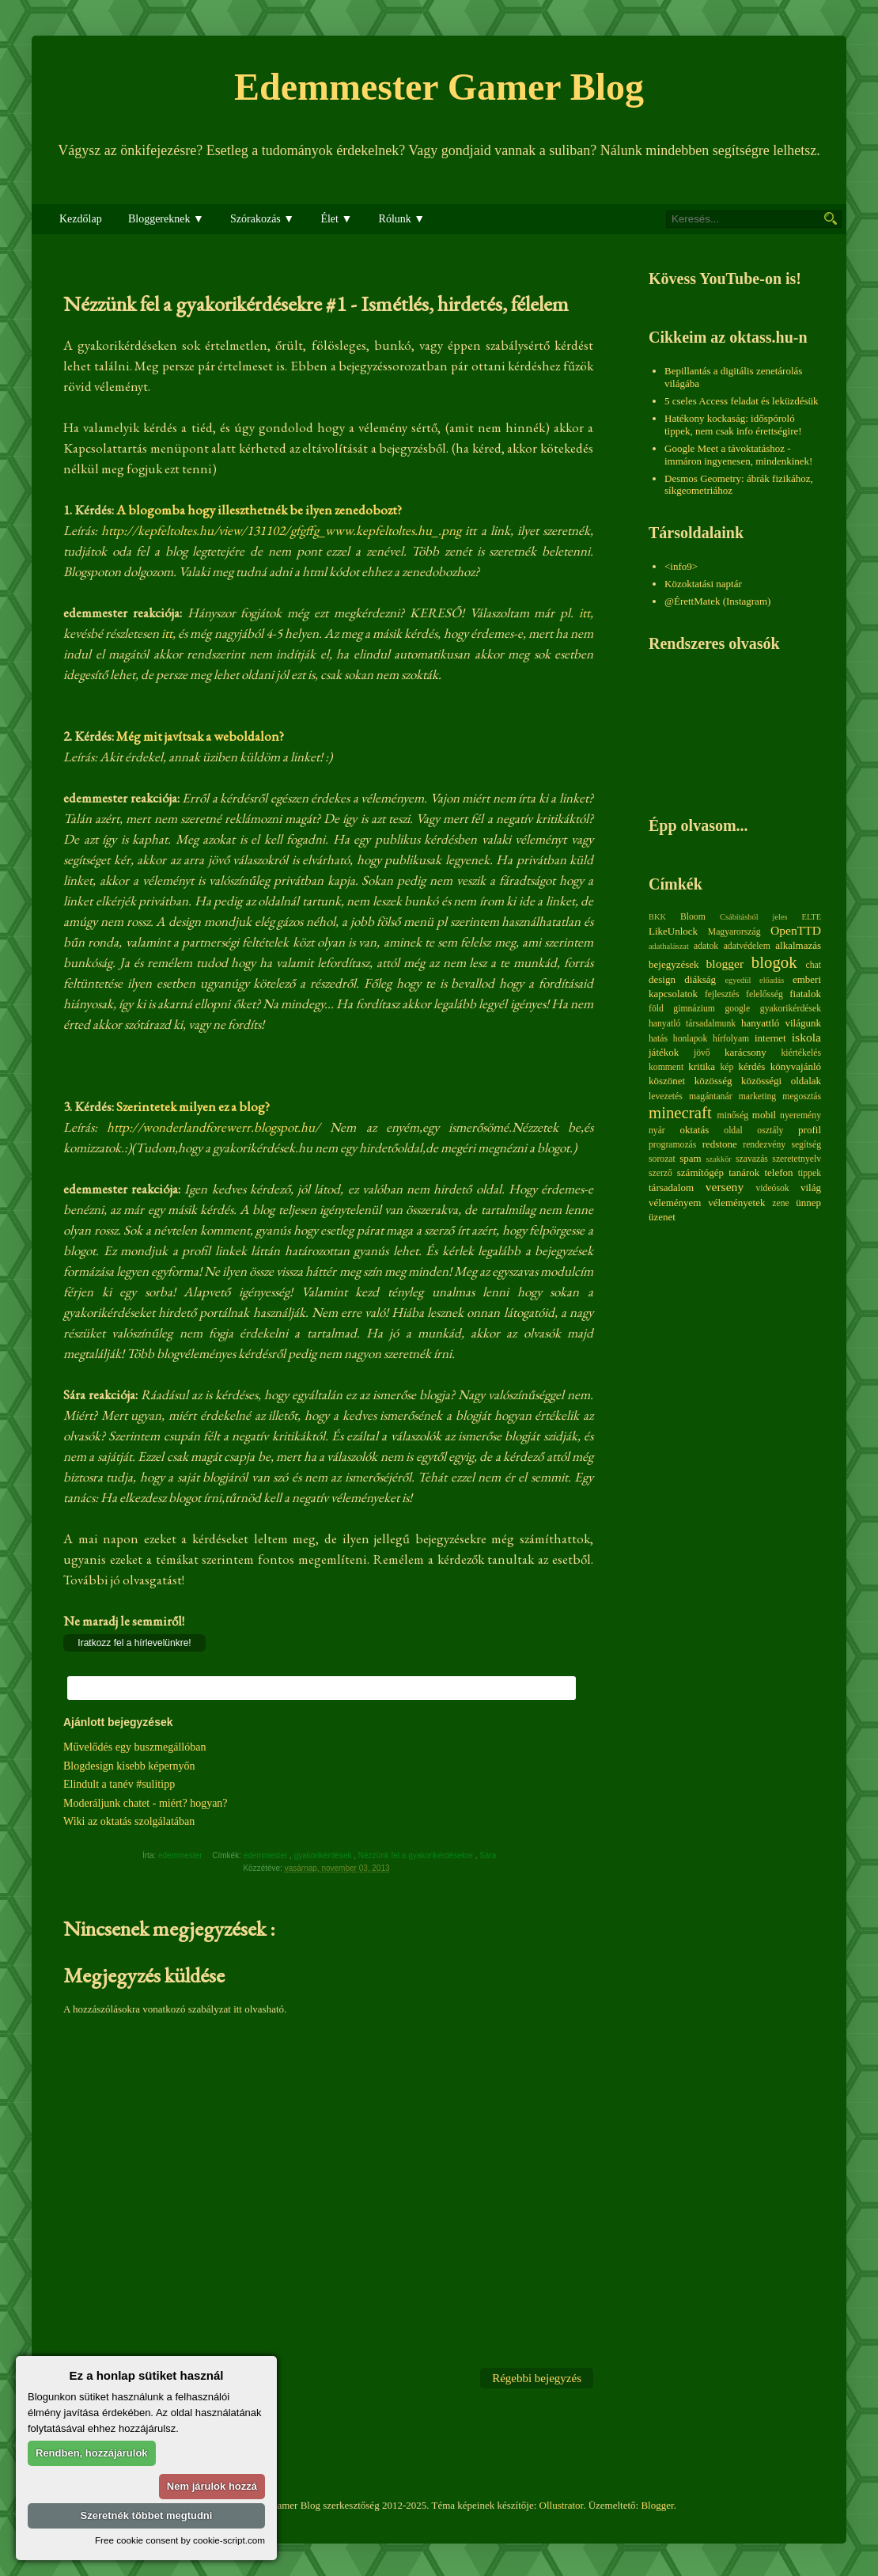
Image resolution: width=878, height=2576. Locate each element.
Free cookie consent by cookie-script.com (180, 2540)
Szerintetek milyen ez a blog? (193, 1106)
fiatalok (805, 994)
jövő (702, 1053)
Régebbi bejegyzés (536, 2378)
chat (813, 965)
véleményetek (736, 1202)
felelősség (764, 994)
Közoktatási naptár (703, 584)
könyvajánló (795, 1066)
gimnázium (694, 1008)
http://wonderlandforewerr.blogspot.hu (211, 1127)
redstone (719, 1144)
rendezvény (764, 1145)
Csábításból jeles (754, 916)
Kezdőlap (80, 219)
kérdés (751, 1066)
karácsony (745, 1052)
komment (666, 1067)
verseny (725, 1186)
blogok (774, 962)
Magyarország (734, 932)
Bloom (693, 917)
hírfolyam (731, 1039)
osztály (770, 1130)
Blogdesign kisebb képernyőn (129, 1766)
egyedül (738, 980)
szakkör (719, 1159)
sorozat (662, 1159)
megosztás (801, 1096)
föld (656, 1008)
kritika (701, 1066)
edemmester (267, 1855)
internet (770, 1038)
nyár (657, 1130)
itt (584, 612)
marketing (757, 1096)
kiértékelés (801, 1053)
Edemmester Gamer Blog (439, 87)
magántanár (710, 1096)
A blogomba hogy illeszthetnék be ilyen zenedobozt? (259, 509)
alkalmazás (798, 945)
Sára (488, 1855)
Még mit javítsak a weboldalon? (199, 736)
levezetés (666, 1096)
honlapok (690, 1039)
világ (810, 1187)
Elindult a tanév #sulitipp (119, 1784)
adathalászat (669, 946)
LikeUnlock (673, 931)
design (662, 979)
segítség (806, 1145)
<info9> (681, 566)
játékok (664, 1052)
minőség (733, 1115)
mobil (764, 1115)
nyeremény (800, 1115)
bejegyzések (674, 964)
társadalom (671, 1187)
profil (809, 1130)
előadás (771, 980)
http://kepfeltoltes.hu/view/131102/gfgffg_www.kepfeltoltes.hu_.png (281, 530)
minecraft (680, 1112)
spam (690, 1158)
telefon (778, 1172)
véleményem (675, 1202)
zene (780, 1203)
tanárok (744, 1172)
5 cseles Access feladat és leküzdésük (741, 401)
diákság (700, 979)
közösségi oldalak (781, 1081)
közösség (713, 1081)
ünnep (808, 1202)
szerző (660, 1173)
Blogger (657, 2505)
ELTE (811, 916)
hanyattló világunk (781, 1023)
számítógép (700, 1172)
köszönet (667, 1081)
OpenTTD (795, 930)
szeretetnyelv (796, 1159)
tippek (809, 1173)
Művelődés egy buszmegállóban (134, 1747)
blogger (725, 963)
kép (727, 1067)
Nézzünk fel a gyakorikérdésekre (416, 1855)
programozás (672, 1145)
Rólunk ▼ (402, 219)
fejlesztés (722, 994)
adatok (706, 946)
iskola (806, 1037)
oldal (733, 1130)
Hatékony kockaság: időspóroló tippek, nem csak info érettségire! (733, 424)
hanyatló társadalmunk (692, 1024)
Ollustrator (561, 2505)
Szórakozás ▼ (262, 219)
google (737, 1008)
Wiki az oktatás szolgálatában (129, 1821)
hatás (658, 1039)
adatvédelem (747, 946)
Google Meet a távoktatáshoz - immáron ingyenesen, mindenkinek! (738, 454)
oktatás (694, 1130)
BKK (657, 916)
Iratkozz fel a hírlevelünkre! (134, 1642)
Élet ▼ (336, 219)
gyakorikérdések (324, 1855)
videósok (772, 1188)
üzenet (662, 1217)
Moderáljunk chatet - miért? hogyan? (145, 1803)
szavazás (752, 1159)
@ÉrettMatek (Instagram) (717, 601)
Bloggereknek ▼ (166, 219)
